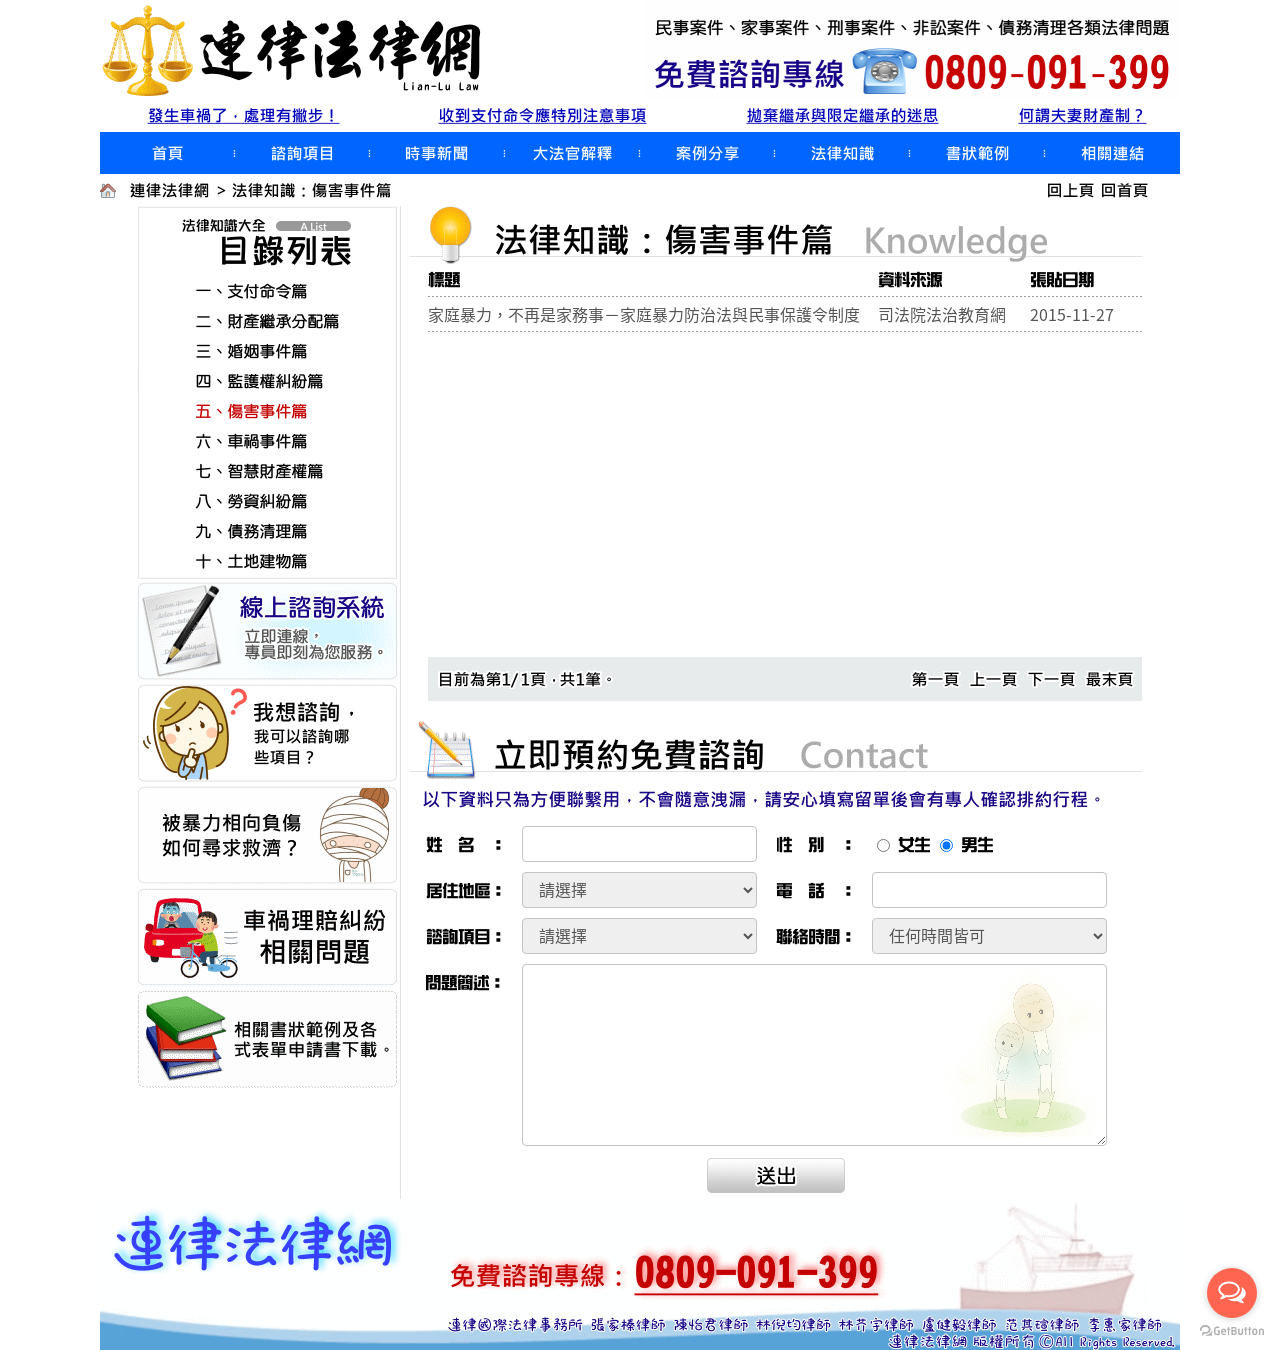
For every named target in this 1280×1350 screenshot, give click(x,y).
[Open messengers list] (1232, 1293)
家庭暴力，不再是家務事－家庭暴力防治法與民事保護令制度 (644, 314)
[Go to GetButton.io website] (1232, 1330)
